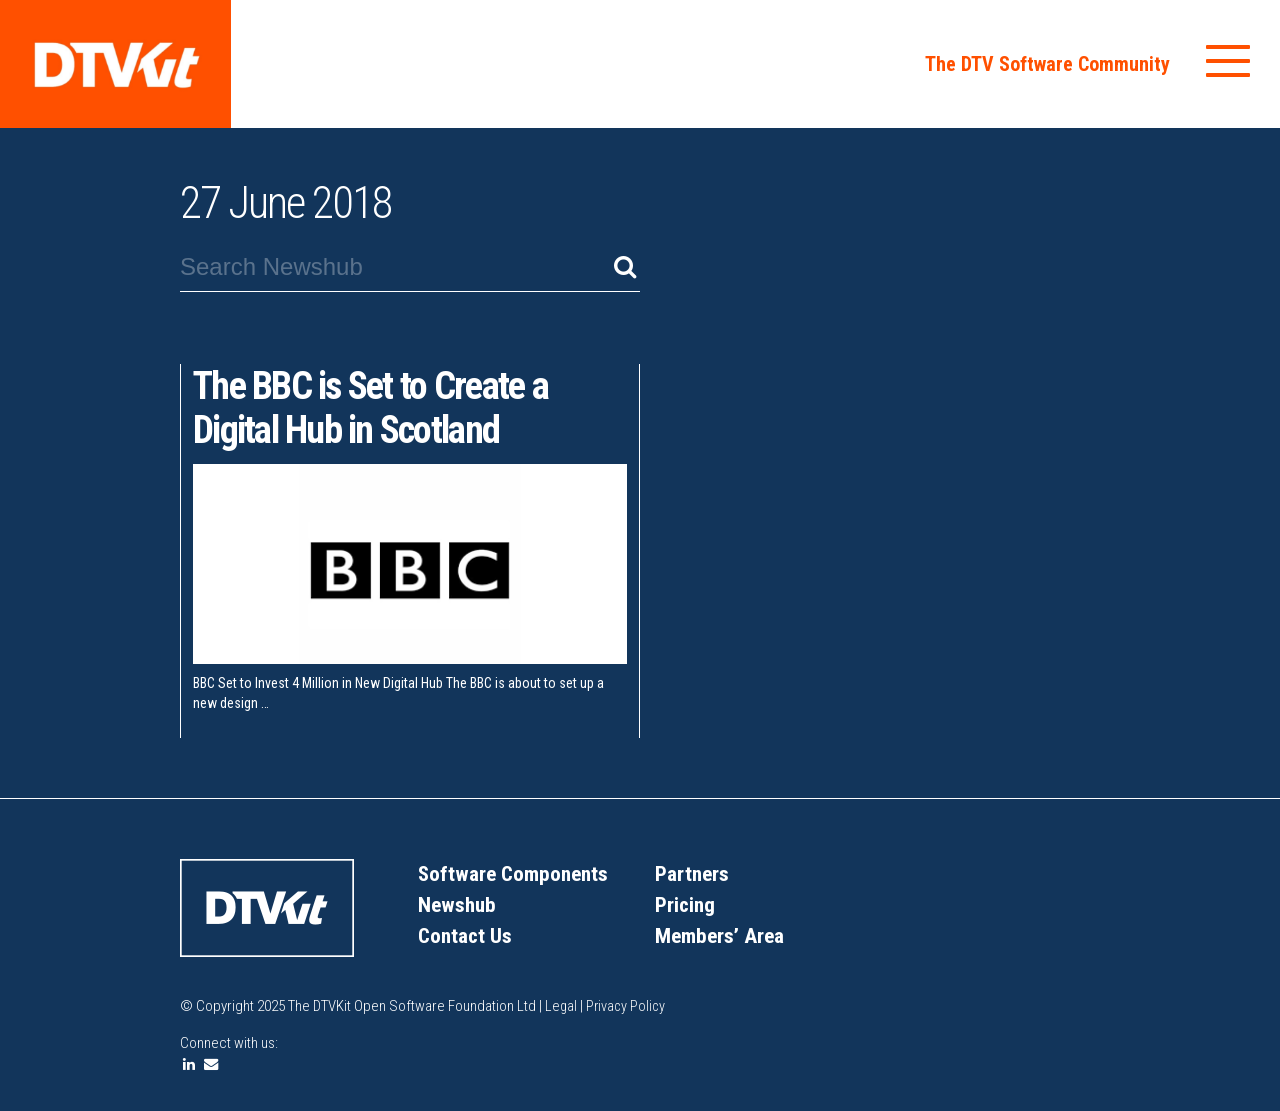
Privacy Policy (628, 1006)
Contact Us (466, 935)
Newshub (458, 904)
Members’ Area (721, 935)
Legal (563, 1006)
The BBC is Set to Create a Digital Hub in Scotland (380, 407)
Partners (693, 873)
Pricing (686, 904)
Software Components (516, 873)
